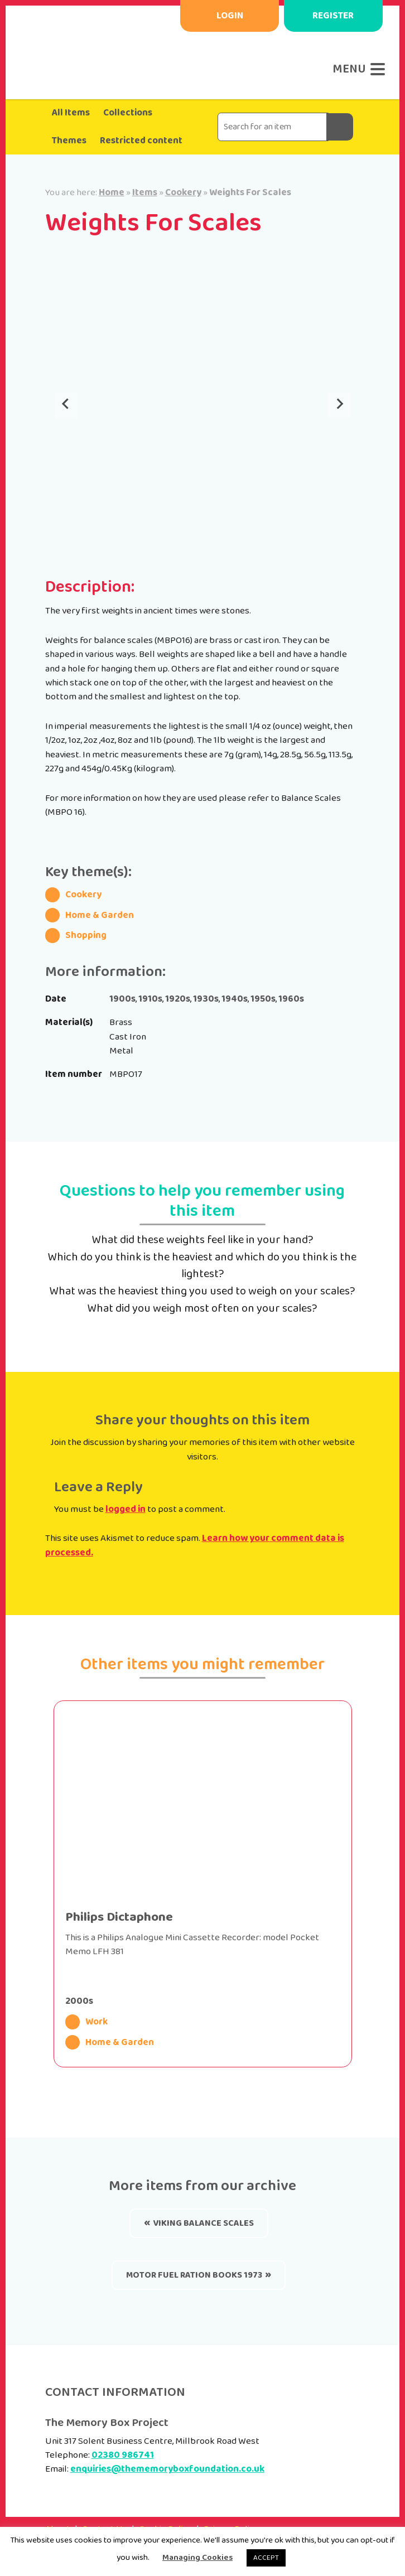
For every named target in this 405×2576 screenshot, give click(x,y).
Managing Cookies (197, 2557)
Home (111, 192)
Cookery (183, 192)
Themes (69, 140)
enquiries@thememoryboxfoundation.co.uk (167, 2469)
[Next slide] (339, 405)
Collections (127, 112)
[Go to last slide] (66, 405)
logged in (125, 1509)
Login (229, 15)
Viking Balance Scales (203, 2223)
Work (86, 2021)
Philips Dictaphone (119, 1917)
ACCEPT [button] (266, 2557)
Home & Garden (110, 2042)
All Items (71, 112)
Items (144, 192)
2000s (79, 2001)
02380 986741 (122, 2455)
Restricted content (141, 140)
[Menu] (356, 69)
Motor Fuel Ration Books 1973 (194, 2275)
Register (333, 15)
